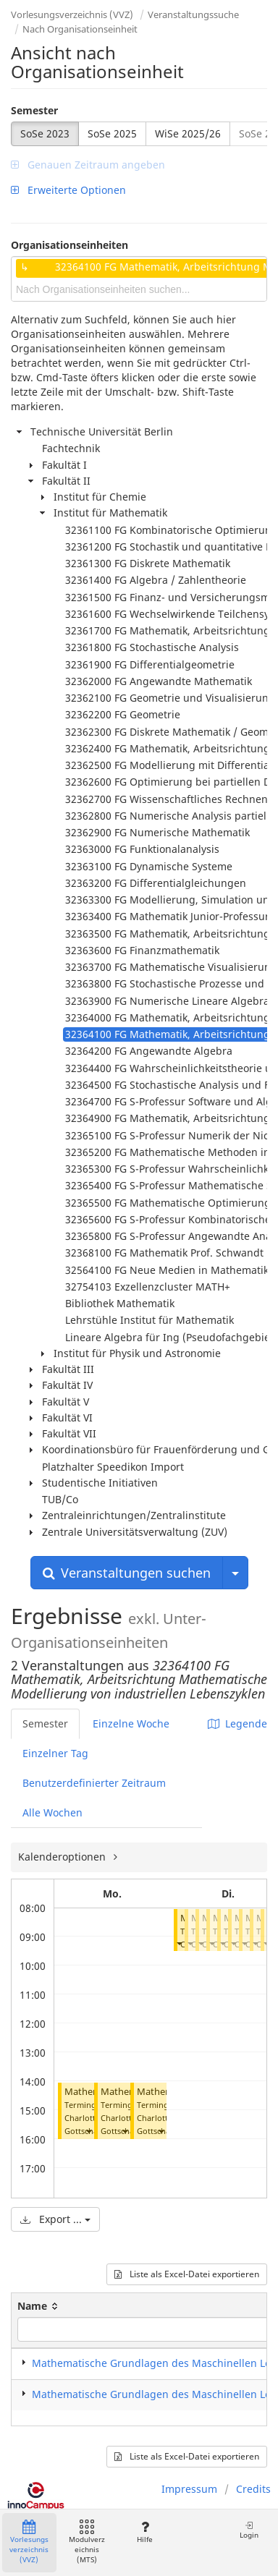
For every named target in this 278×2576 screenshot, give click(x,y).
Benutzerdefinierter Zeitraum (94, 1783)
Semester (34, 110)
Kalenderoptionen (63, 1856)
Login (249, 2530)
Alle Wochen (52, 1812)
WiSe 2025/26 (188, 133)
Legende (237, 1723)
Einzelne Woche (131, 1723)
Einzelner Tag (55, 1753)
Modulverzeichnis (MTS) (87, 2542)
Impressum (189, 2489)
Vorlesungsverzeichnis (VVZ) (72, 14)
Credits (253, 2489)
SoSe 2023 (45, 133)
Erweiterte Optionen (68, 190)
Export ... (55, 2219)
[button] (88, 2131)
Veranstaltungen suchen (127, 1572)
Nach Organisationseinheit (80, 28)
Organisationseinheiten (69, 245)
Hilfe (144, 2532)
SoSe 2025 (112, 133)
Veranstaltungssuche (193, 14)
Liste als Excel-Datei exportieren (186, 2274)
